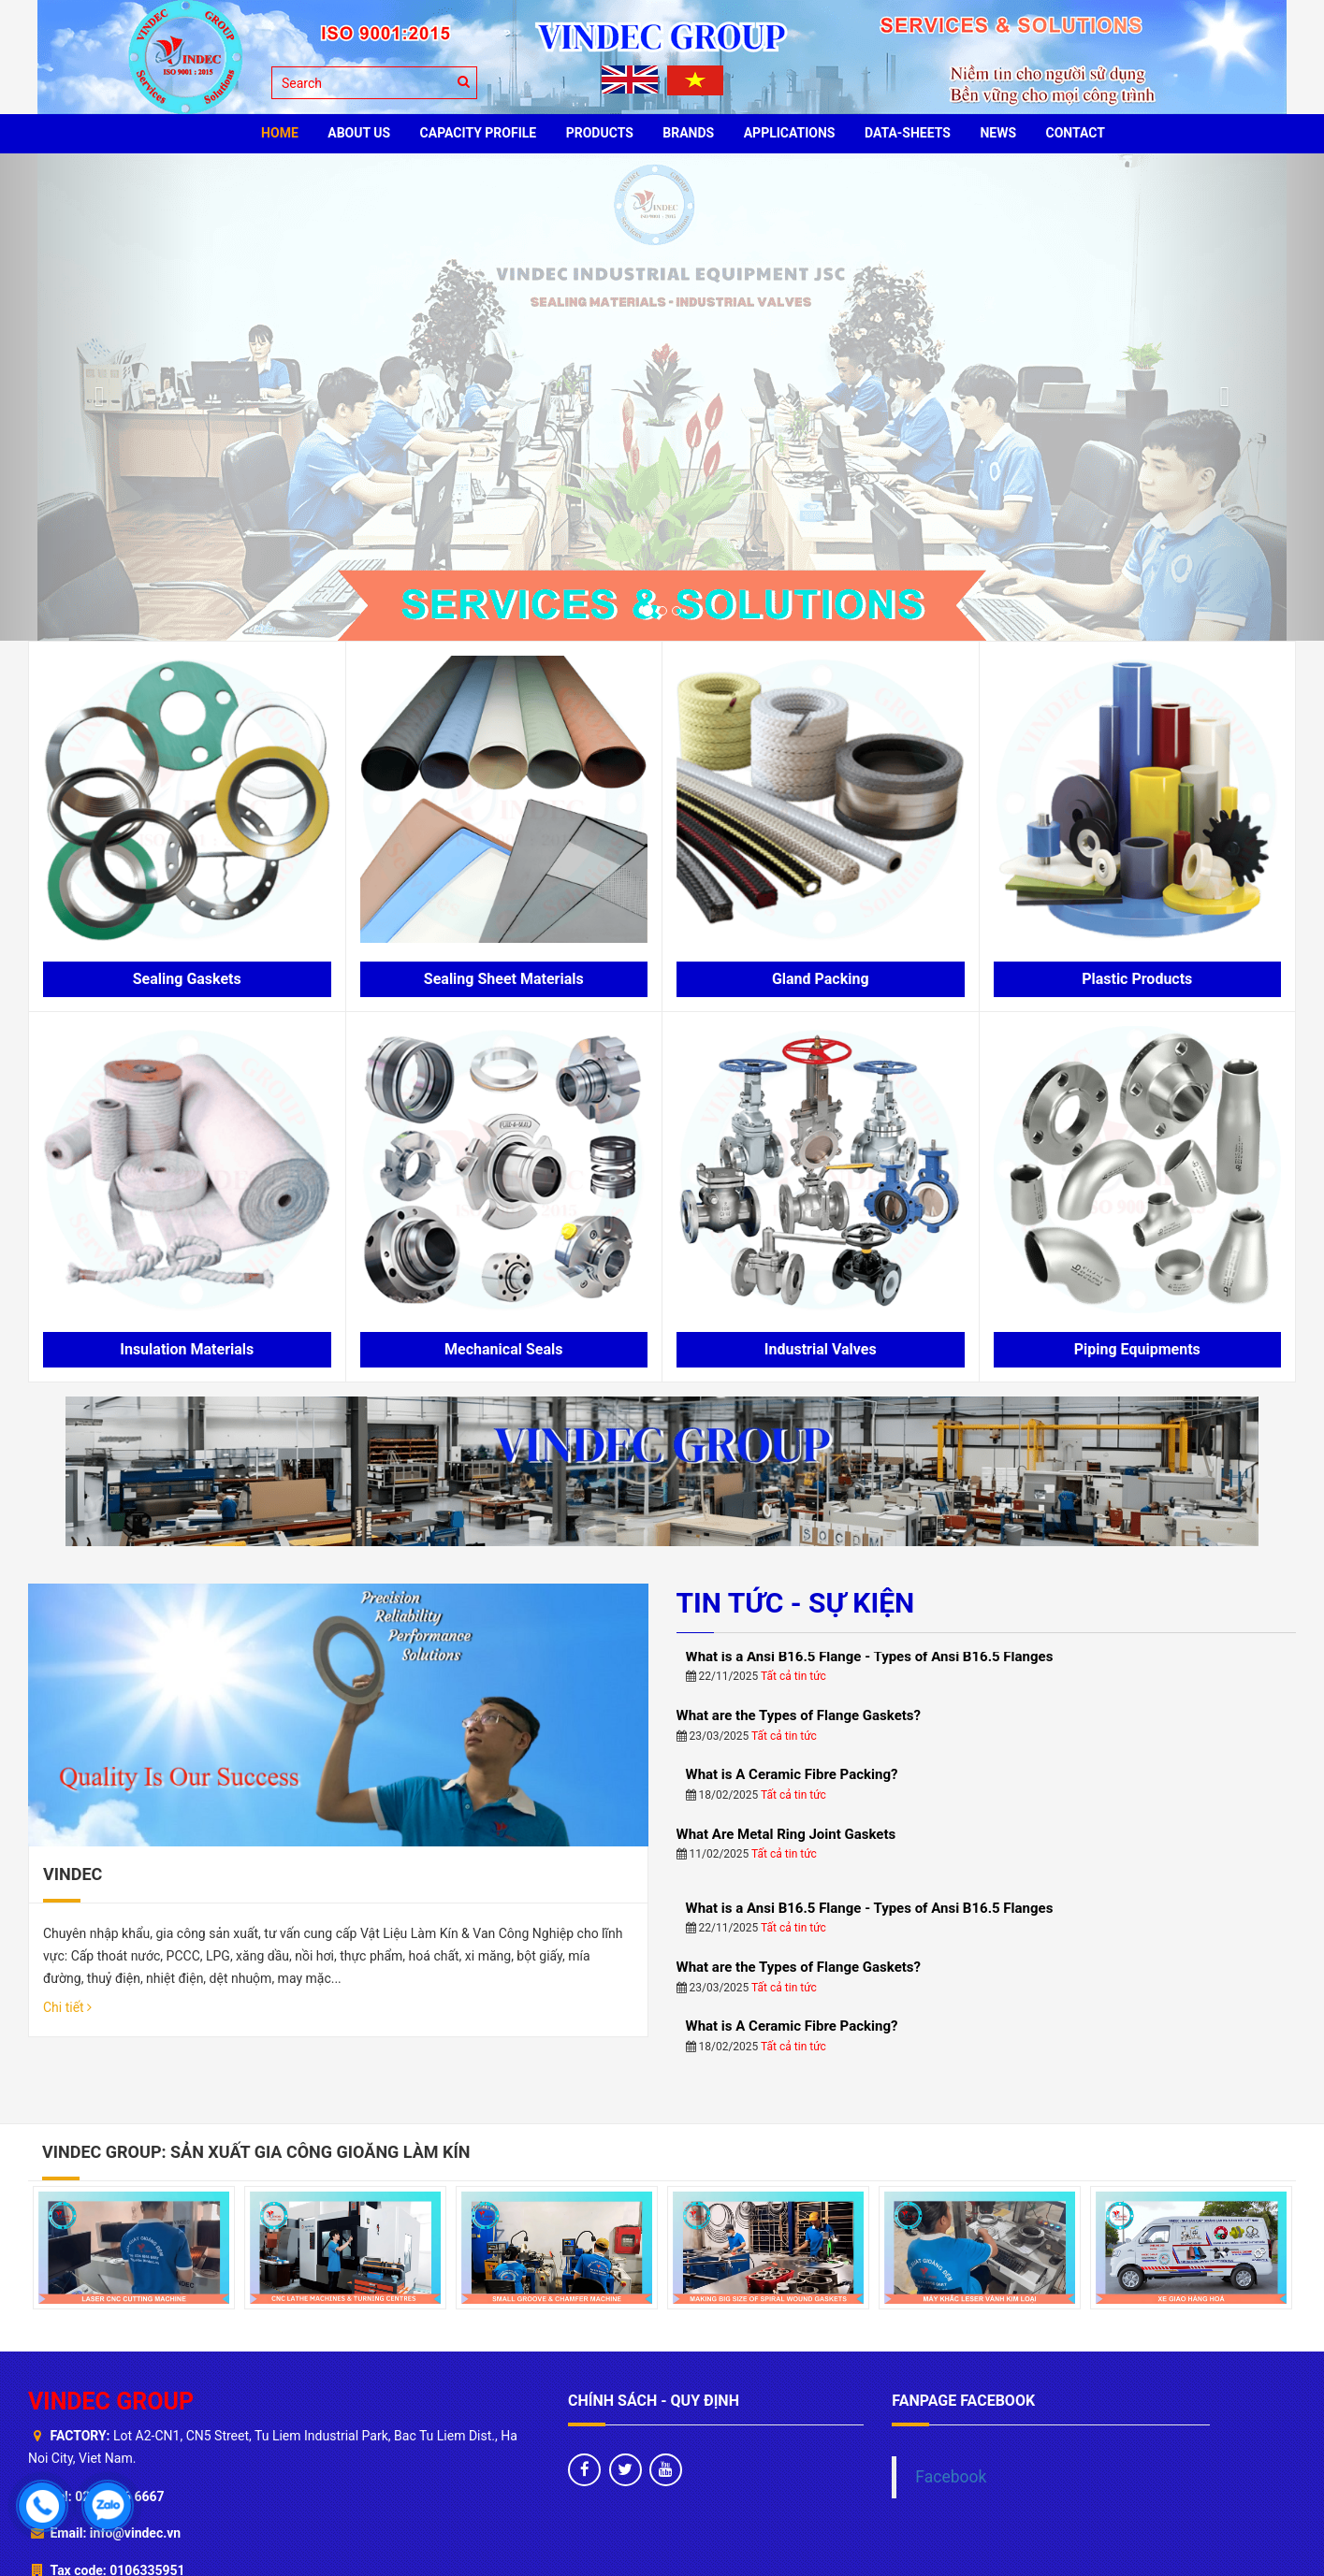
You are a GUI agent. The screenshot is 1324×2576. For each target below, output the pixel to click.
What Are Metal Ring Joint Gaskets (786, 1675)
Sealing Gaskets (187, 979)
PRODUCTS (599, 132)
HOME (279, 132)
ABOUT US (358, 132)
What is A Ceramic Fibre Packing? (792, 1616)
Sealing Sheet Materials (504, 979)
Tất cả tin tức (784, 1577)
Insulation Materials (187, 1349)
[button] (99, 397)
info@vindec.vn (135, 2402)
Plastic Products (1137, 979)
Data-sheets (908, 132)
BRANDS (688, 132)
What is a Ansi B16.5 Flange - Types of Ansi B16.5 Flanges (870, 1749)
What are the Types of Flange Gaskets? (799, 1557)
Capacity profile (478, 132)
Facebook (950, 2346)
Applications (790, 132)
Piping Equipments (1137, 1349)
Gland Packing (820, 979)
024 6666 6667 (119, 2364)
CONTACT (1075, 132)
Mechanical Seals (503, 1349)
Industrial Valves (820, 1349)
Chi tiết (67, 1631)
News (998, 132)
